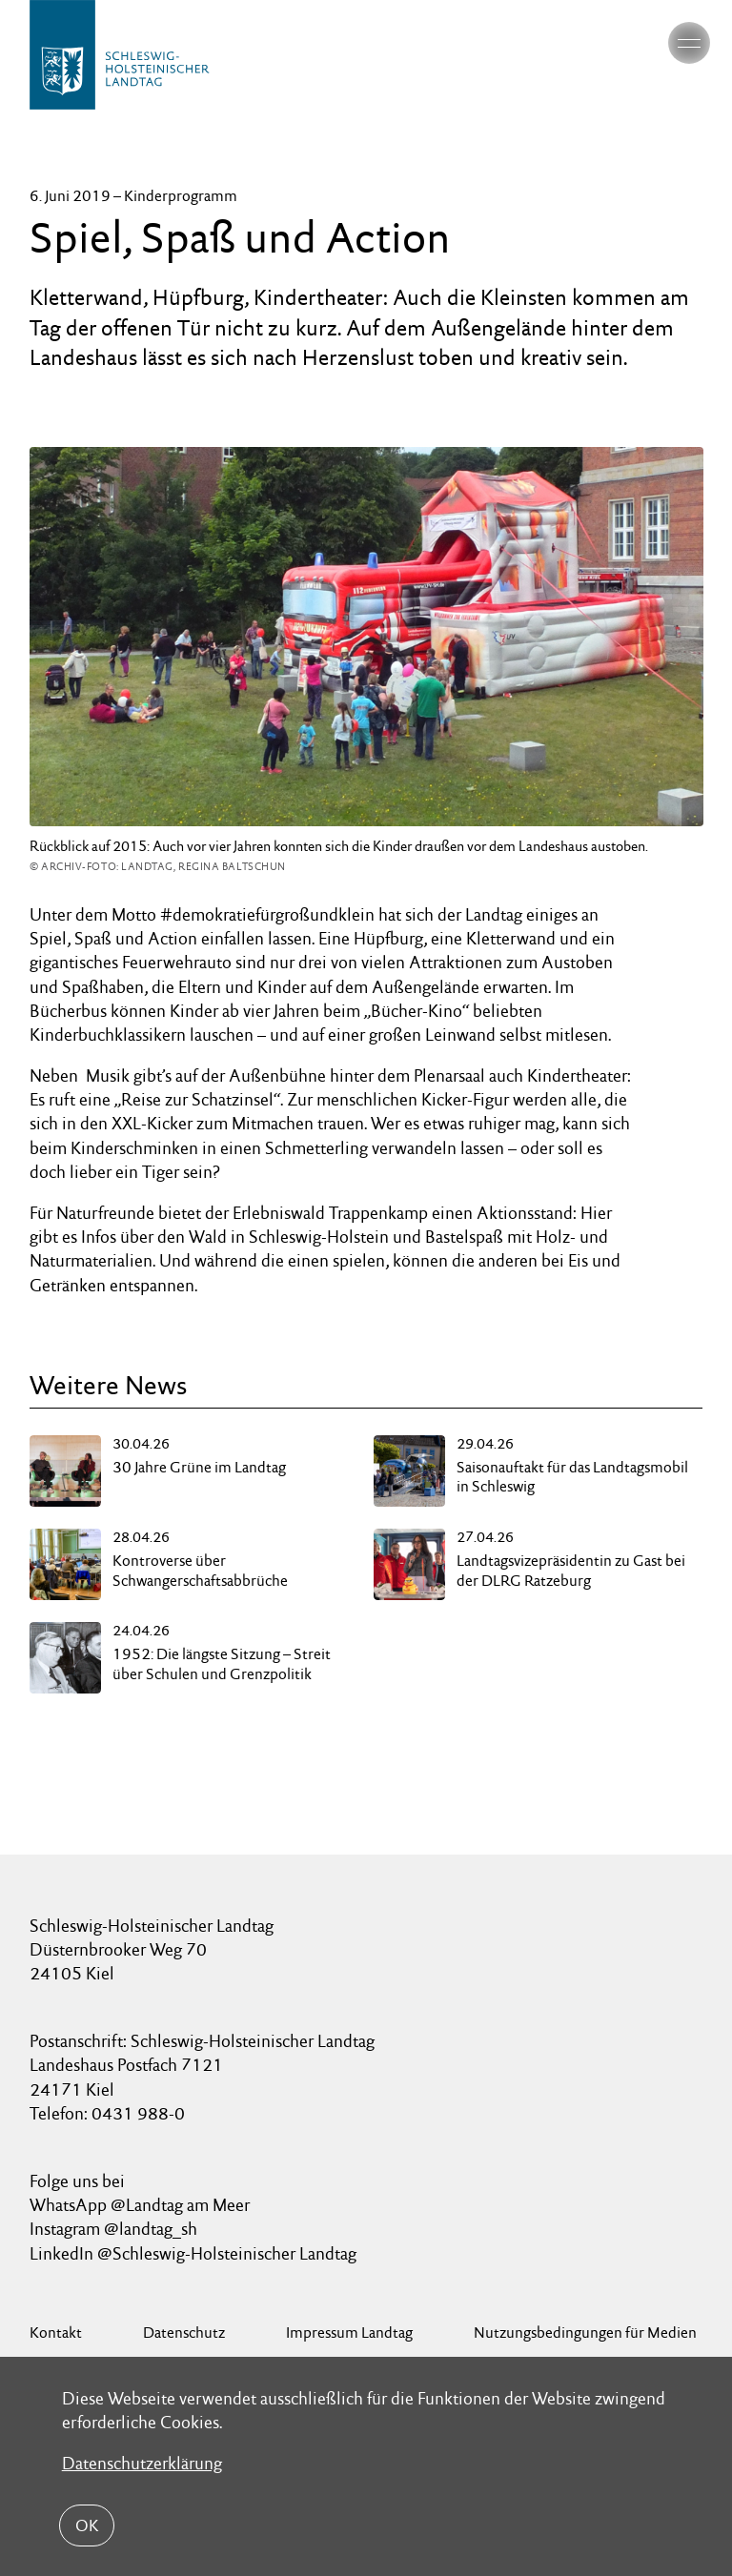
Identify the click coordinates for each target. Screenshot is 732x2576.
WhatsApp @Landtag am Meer (140, 2205)
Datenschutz (184, 2332)
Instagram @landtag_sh (115, 2229)
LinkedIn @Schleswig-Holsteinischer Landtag (193, 2253)
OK (86, 2525)
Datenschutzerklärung (142, 2463)
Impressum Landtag (349, 2332)
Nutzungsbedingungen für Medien (585, 2332)
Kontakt (56, 2332)
